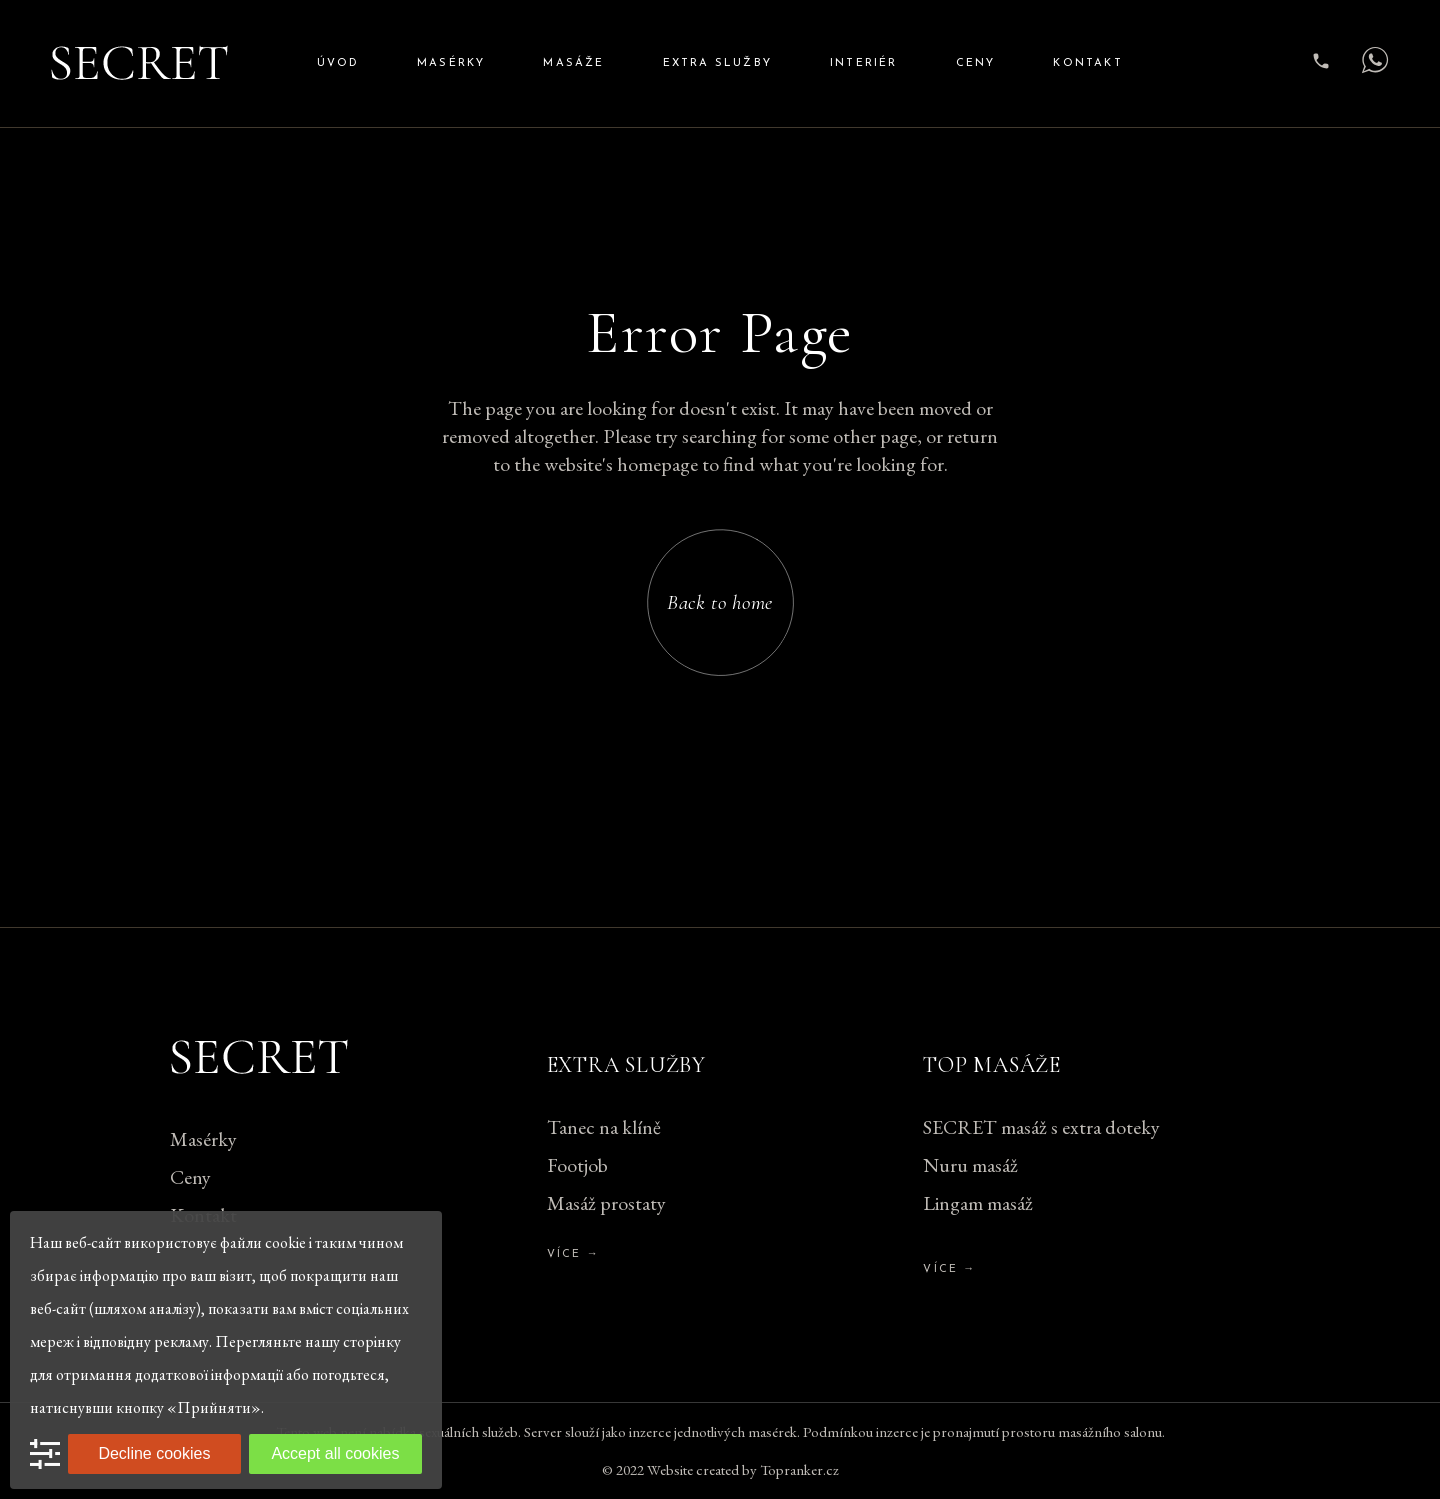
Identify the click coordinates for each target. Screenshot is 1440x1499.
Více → (573, 1254)
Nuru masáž (970, 1165)
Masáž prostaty (606, 1203)
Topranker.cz (799, 1469)
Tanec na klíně (604, 1127)
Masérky (203, 1139)
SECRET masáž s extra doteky (1041, 1127)
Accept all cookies (335, 1453)
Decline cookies (154, 1453)
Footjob (577, 1165)
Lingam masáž (978, 1203)
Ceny (190, 1177)
